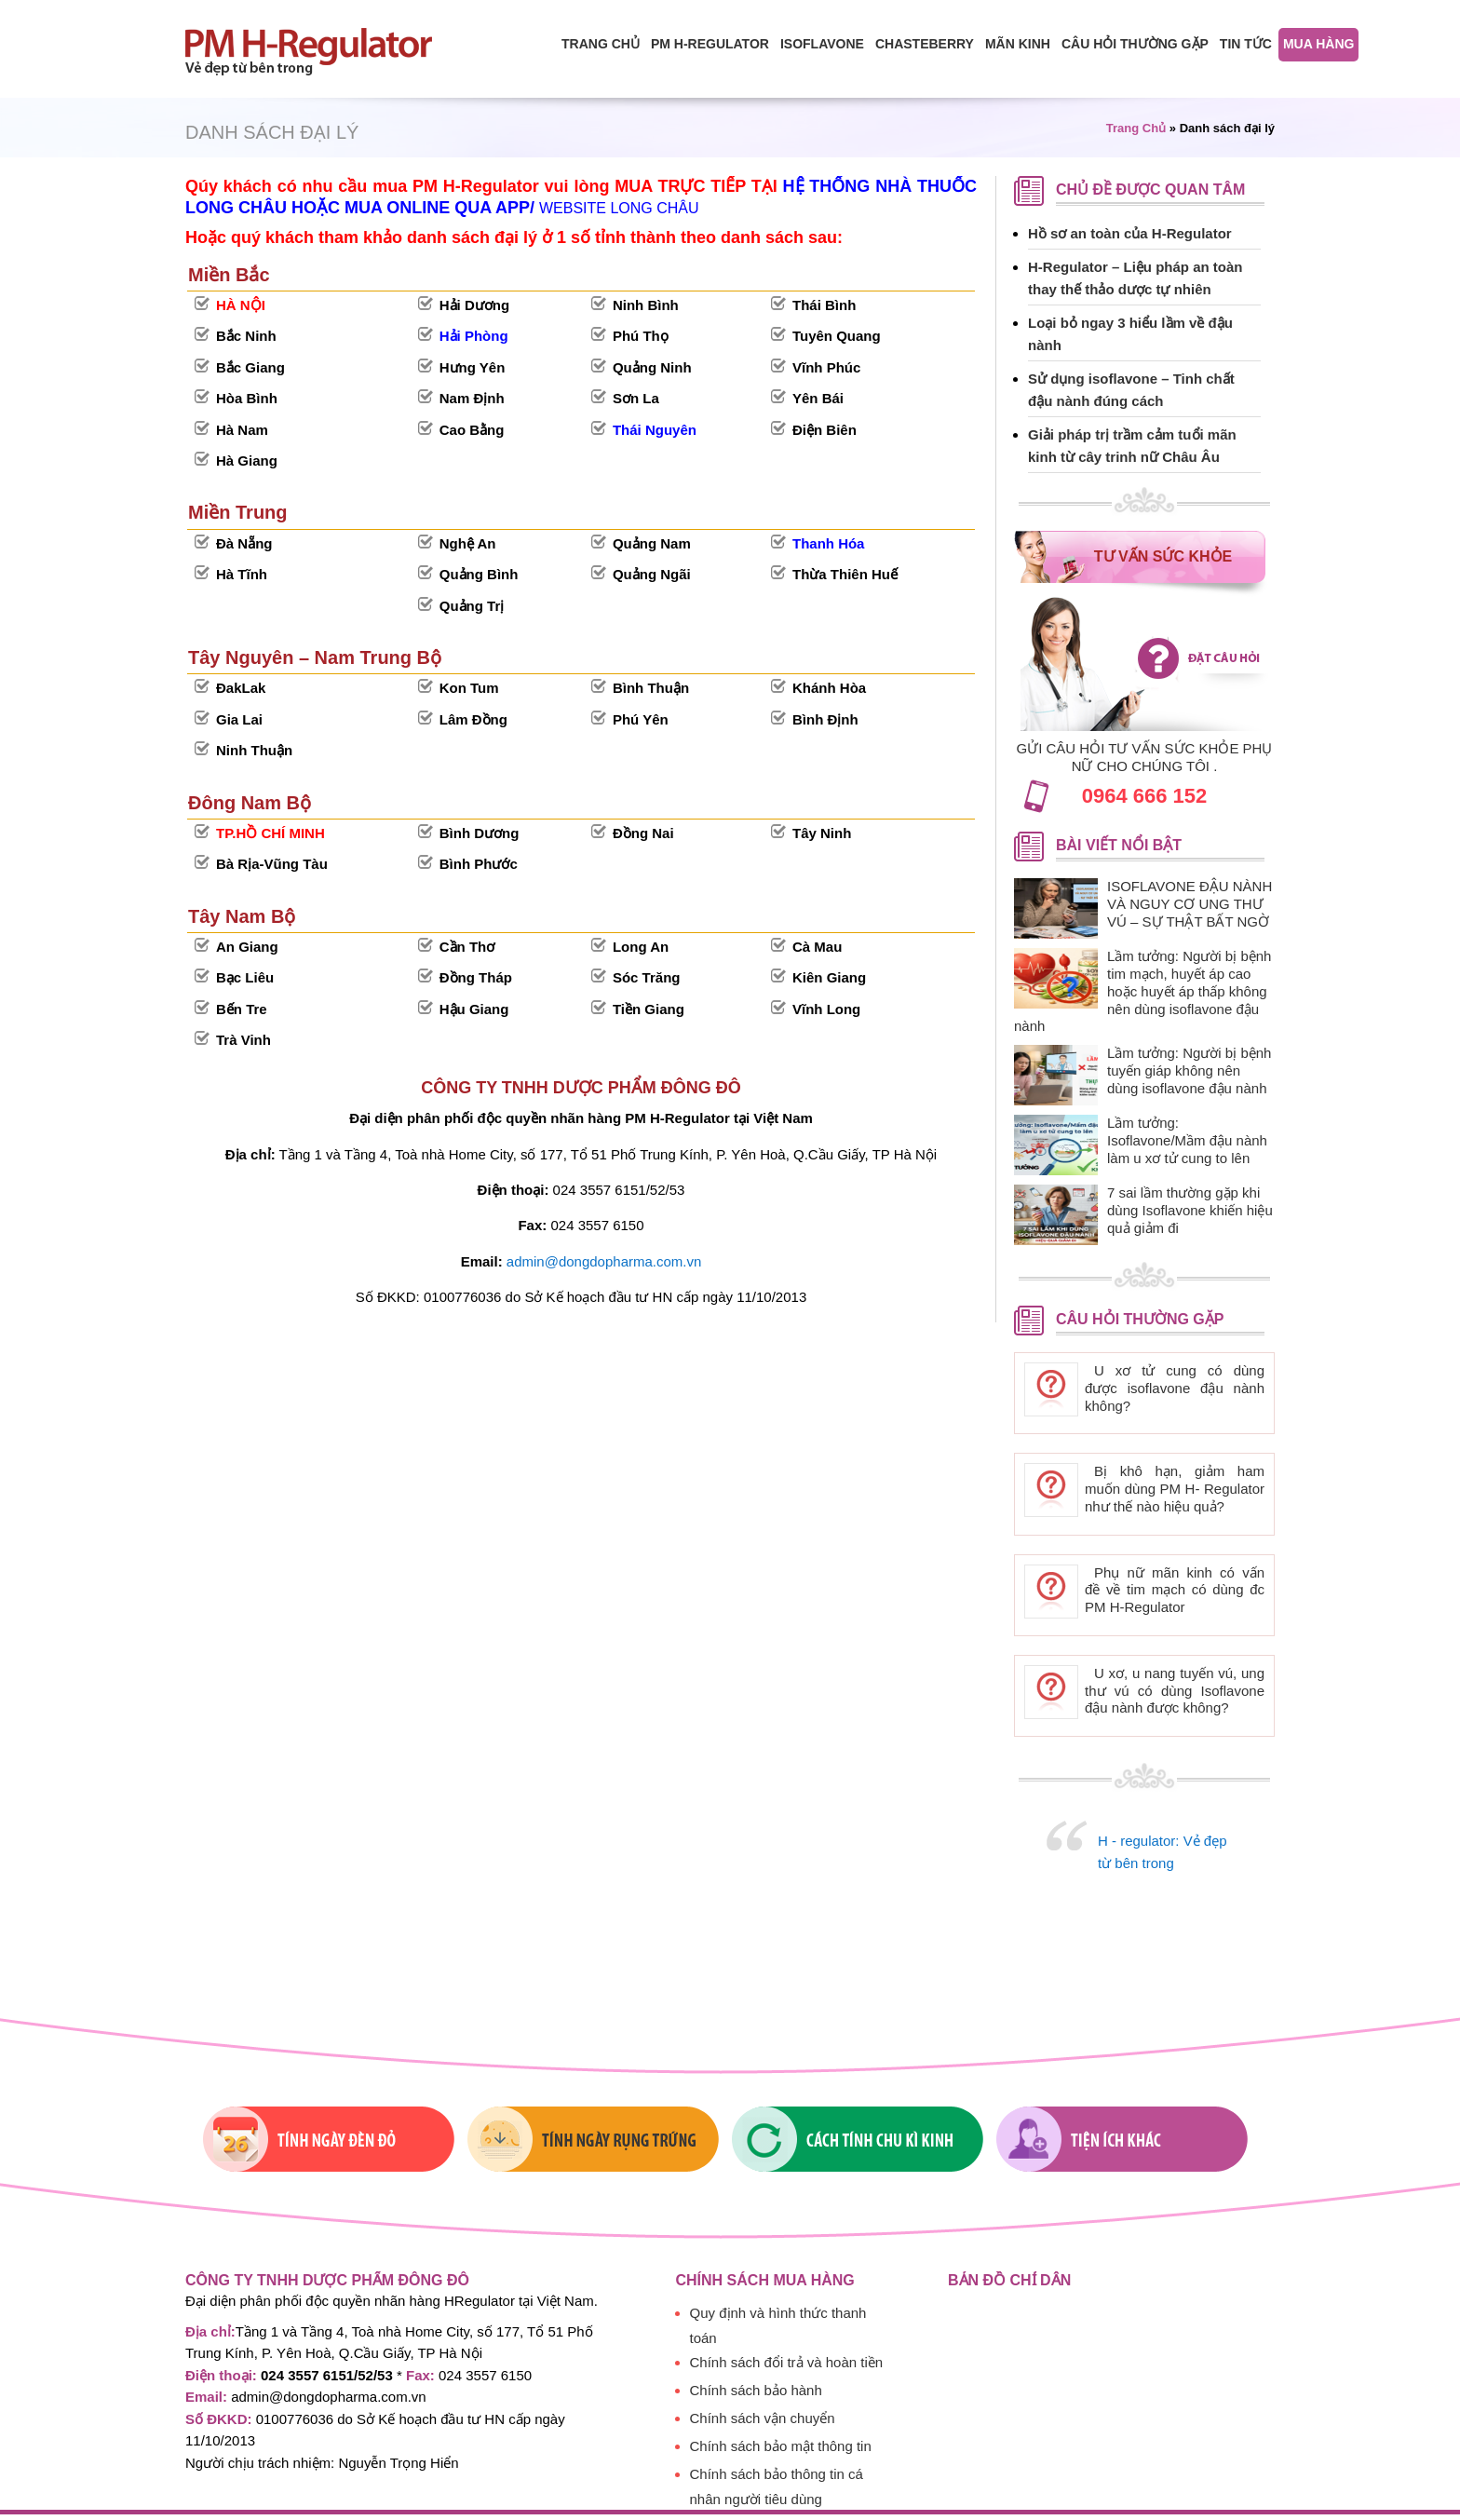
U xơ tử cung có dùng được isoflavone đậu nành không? (1174, 1388)
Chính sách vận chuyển (762, 2418)
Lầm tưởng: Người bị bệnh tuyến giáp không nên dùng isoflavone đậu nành (1189, 1070)
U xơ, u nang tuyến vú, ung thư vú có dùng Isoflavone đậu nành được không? (1174, 1690)
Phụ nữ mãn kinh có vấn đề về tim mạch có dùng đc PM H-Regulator (1174, 1590)
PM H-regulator (325, 51)
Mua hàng (1318, 43)
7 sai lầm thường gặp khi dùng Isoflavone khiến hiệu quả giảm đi (1190, 1210)
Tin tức (1246, 43)
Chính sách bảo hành (756, 2390)
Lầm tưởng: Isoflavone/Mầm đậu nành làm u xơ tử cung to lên (1187, 1140)
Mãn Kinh (1017, 43)
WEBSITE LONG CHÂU (619, 208)
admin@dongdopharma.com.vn (604, 1261)
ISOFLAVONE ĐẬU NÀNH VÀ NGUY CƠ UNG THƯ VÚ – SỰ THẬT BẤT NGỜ (1189, 903)
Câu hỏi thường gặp (1135, 43)
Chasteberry (924, 43)
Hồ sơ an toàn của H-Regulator (1130, 233)
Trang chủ (600, 43)
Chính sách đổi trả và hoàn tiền (787, 2362)
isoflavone (822, 43)
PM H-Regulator (710, 43)
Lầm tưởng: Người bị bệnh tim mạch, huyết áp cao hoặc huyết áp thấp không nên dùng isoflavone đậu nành (1142, 991)
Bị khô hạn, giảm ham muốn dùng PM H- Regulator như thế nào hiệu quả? (1174, 1488)
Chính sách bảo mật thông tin (781, 2446)
